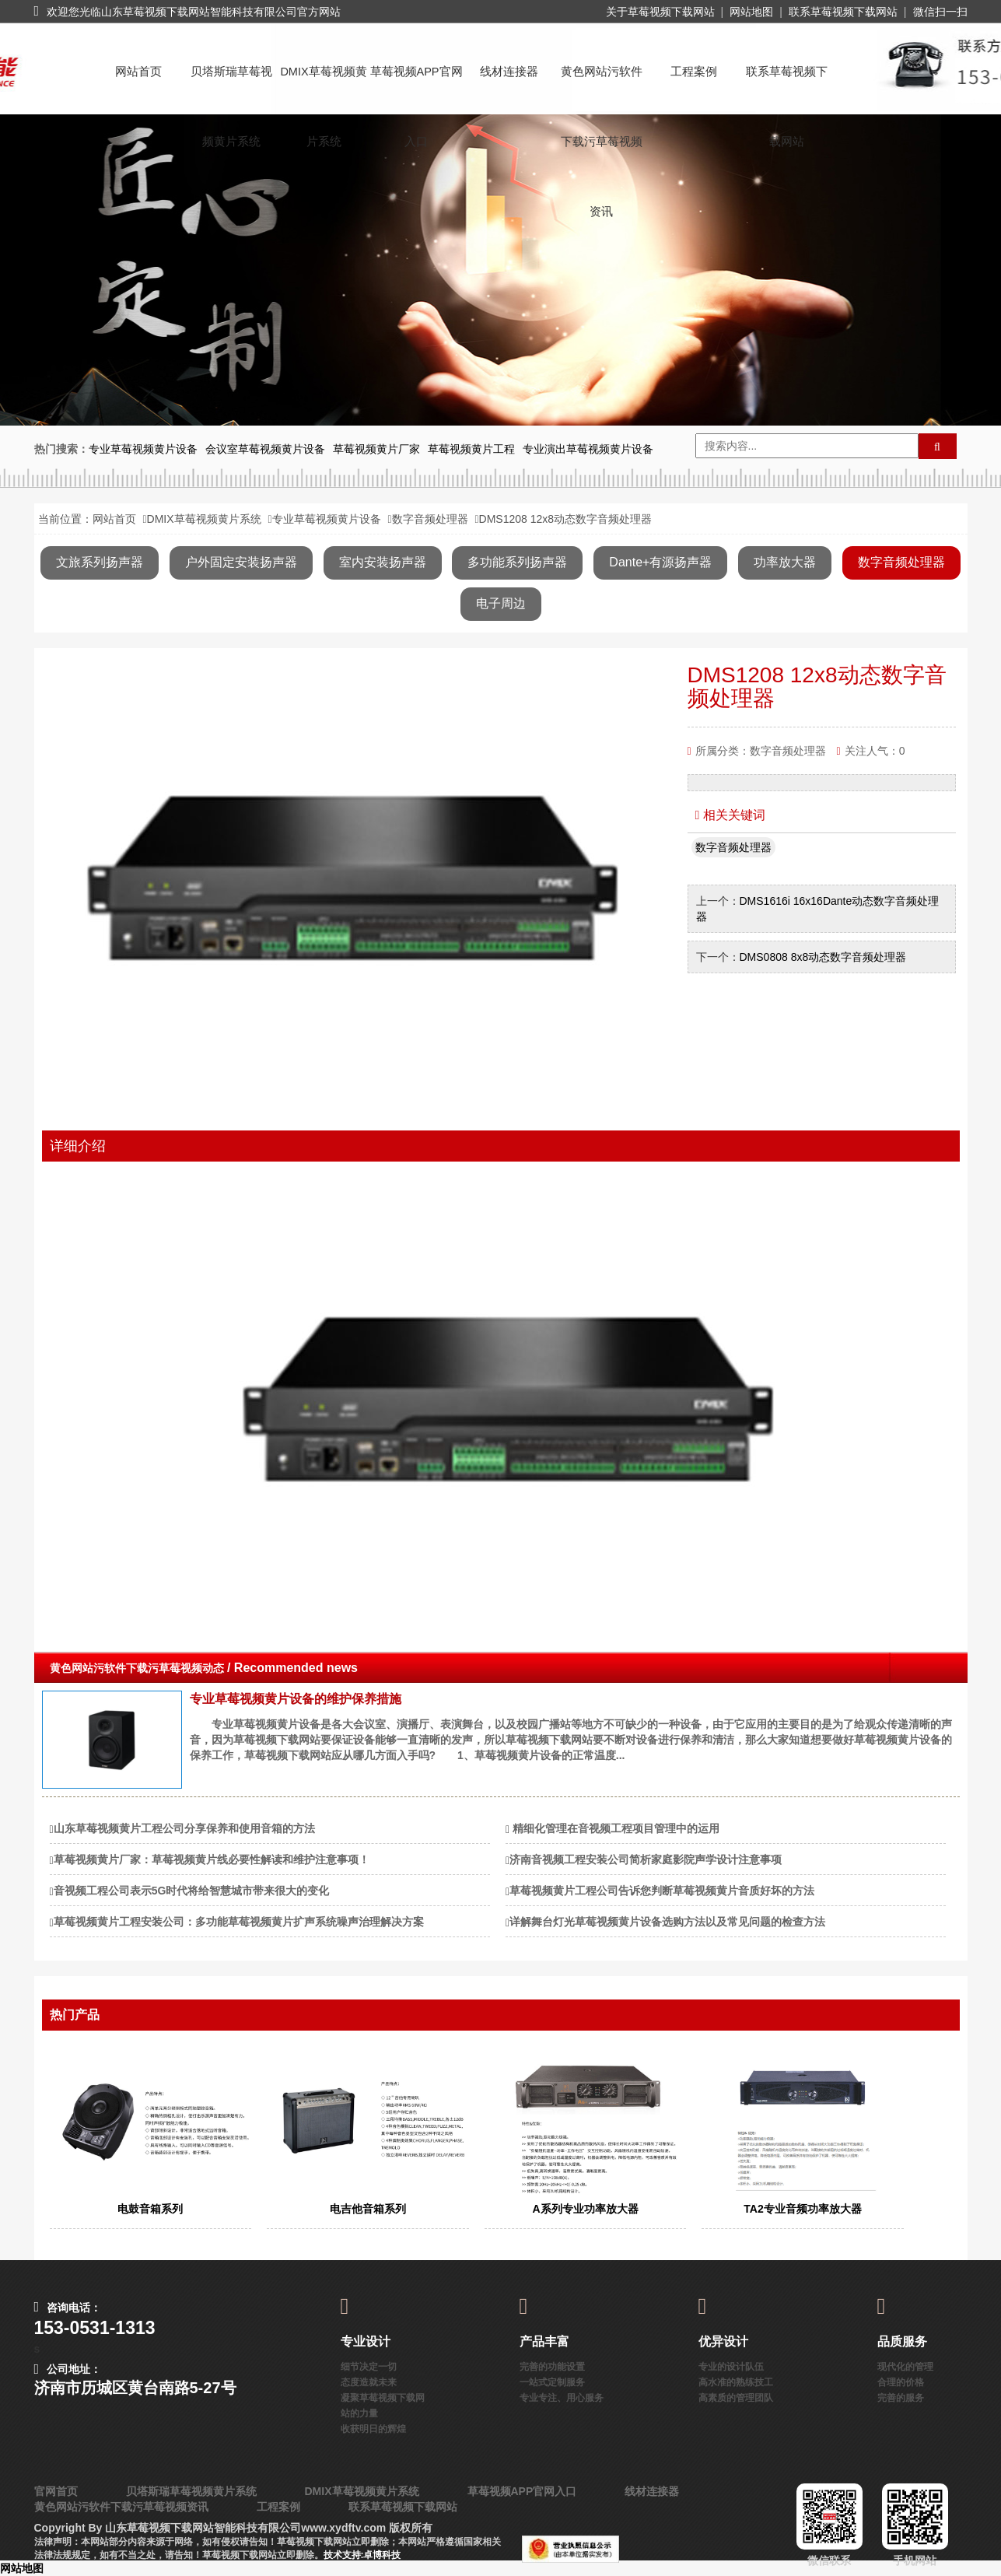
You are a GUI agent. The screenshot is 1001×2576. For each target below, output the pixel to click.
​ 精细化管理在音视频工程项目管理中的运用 (614, 1828)
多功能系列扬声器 (517, 562)
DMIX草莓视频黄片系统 (323, 86)
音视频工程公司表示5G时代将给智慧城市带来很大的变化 (192, 1890)
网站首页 (138, 71)
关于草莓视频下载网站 (660, 11)
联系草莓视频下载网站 (843, 11)
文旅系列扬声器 (99, 562)
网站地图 (751, 11)
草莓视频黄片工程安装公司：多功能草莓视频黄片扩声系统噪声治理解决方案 (239, 1921)
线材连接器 (509, 71)
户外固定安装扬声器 (241, 562)
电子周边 (501, 603)
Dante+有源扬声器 (660, 562)
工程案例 (693, 71)
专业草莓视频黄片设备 (326, 519)
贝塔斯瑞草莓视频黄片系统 (231, 86)
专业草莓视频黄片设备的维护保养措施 (295, 1698)
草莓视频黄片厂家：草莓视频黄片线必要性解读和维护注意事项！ (211, 1859)
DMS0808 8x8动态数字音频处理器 (825, 957)
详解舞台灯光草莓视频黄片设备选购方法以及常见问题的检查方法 (667, 1921)
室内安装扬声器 (382, 562)
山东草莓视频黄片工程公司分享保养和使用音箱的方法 (184, 1828)
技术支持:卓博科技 (362, 2555)
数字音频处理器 (430, 519)
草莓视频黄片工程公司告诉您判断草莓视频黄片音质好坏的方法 (661, 1890)
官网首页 (56, 2491)
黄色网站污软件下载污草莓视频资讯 (601, 86)
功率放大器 (785, 562)
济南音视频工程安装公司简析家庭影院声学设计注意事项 (645, 1859)
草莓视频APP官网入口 (416, 86)
